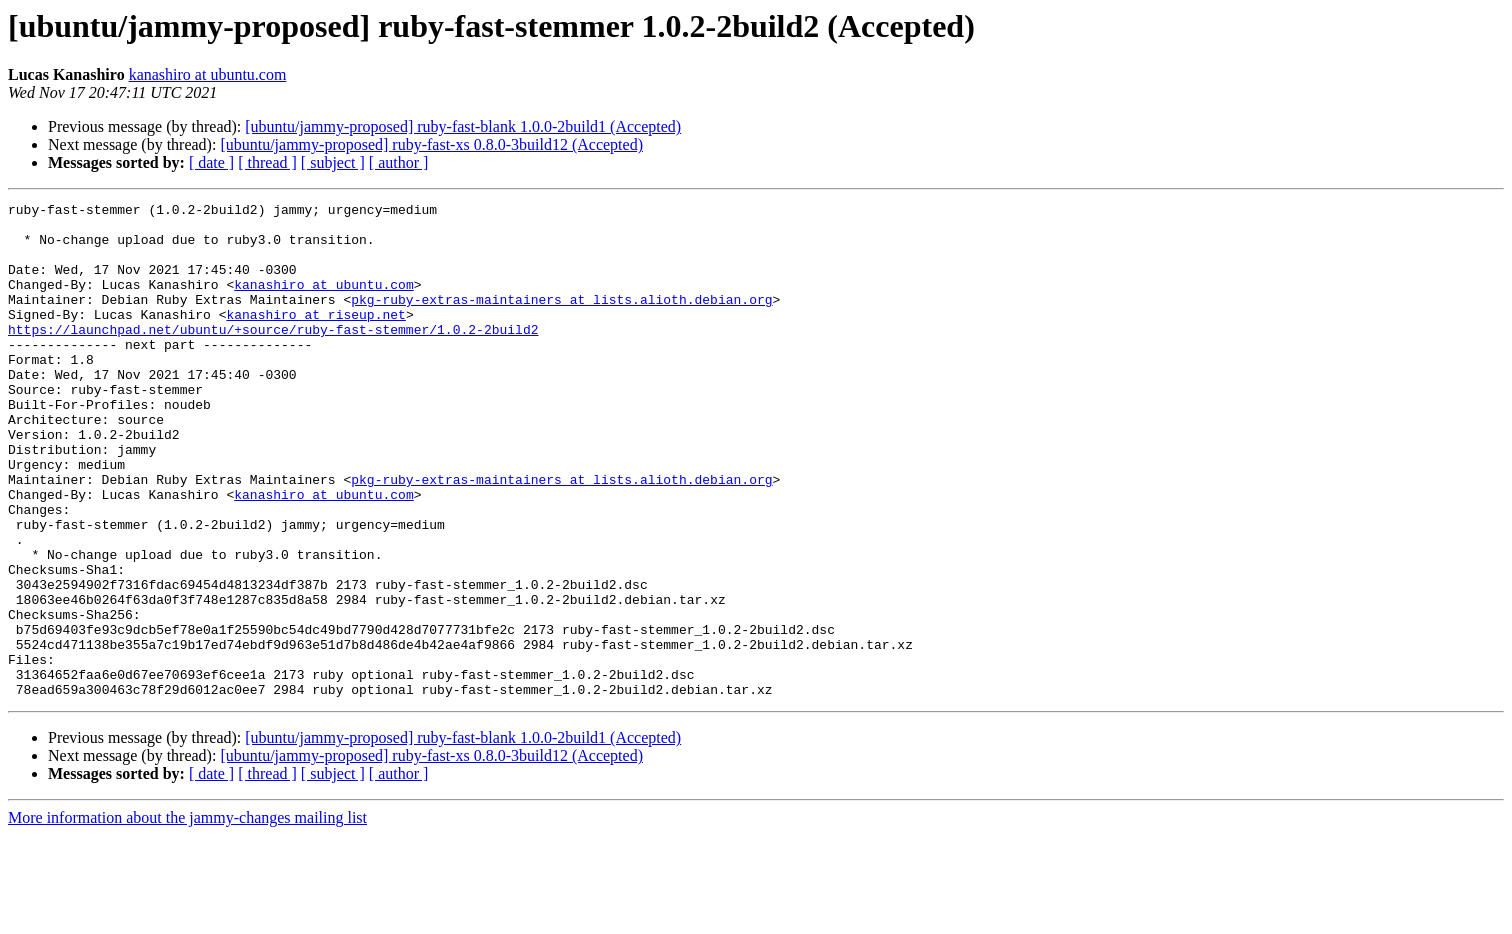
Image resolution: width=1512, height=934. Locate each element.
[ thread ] (267, 162)
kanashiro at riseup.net (315, 338)
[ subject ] (333, 162)
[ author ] (399, 162)
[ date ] (211, 162)
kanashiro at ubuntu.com (208, 74)
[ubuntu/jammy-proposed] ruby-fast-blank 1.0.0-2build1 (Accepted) (463, 126)
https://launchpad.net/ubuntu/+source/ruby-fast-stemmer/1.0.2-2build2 (273, 356)
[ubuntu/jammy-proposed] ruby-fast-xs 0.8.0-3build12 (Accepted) (431, 144)
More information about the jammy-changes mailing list (187, 916)
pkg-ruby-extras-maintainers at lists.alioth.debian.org (561, 320)
